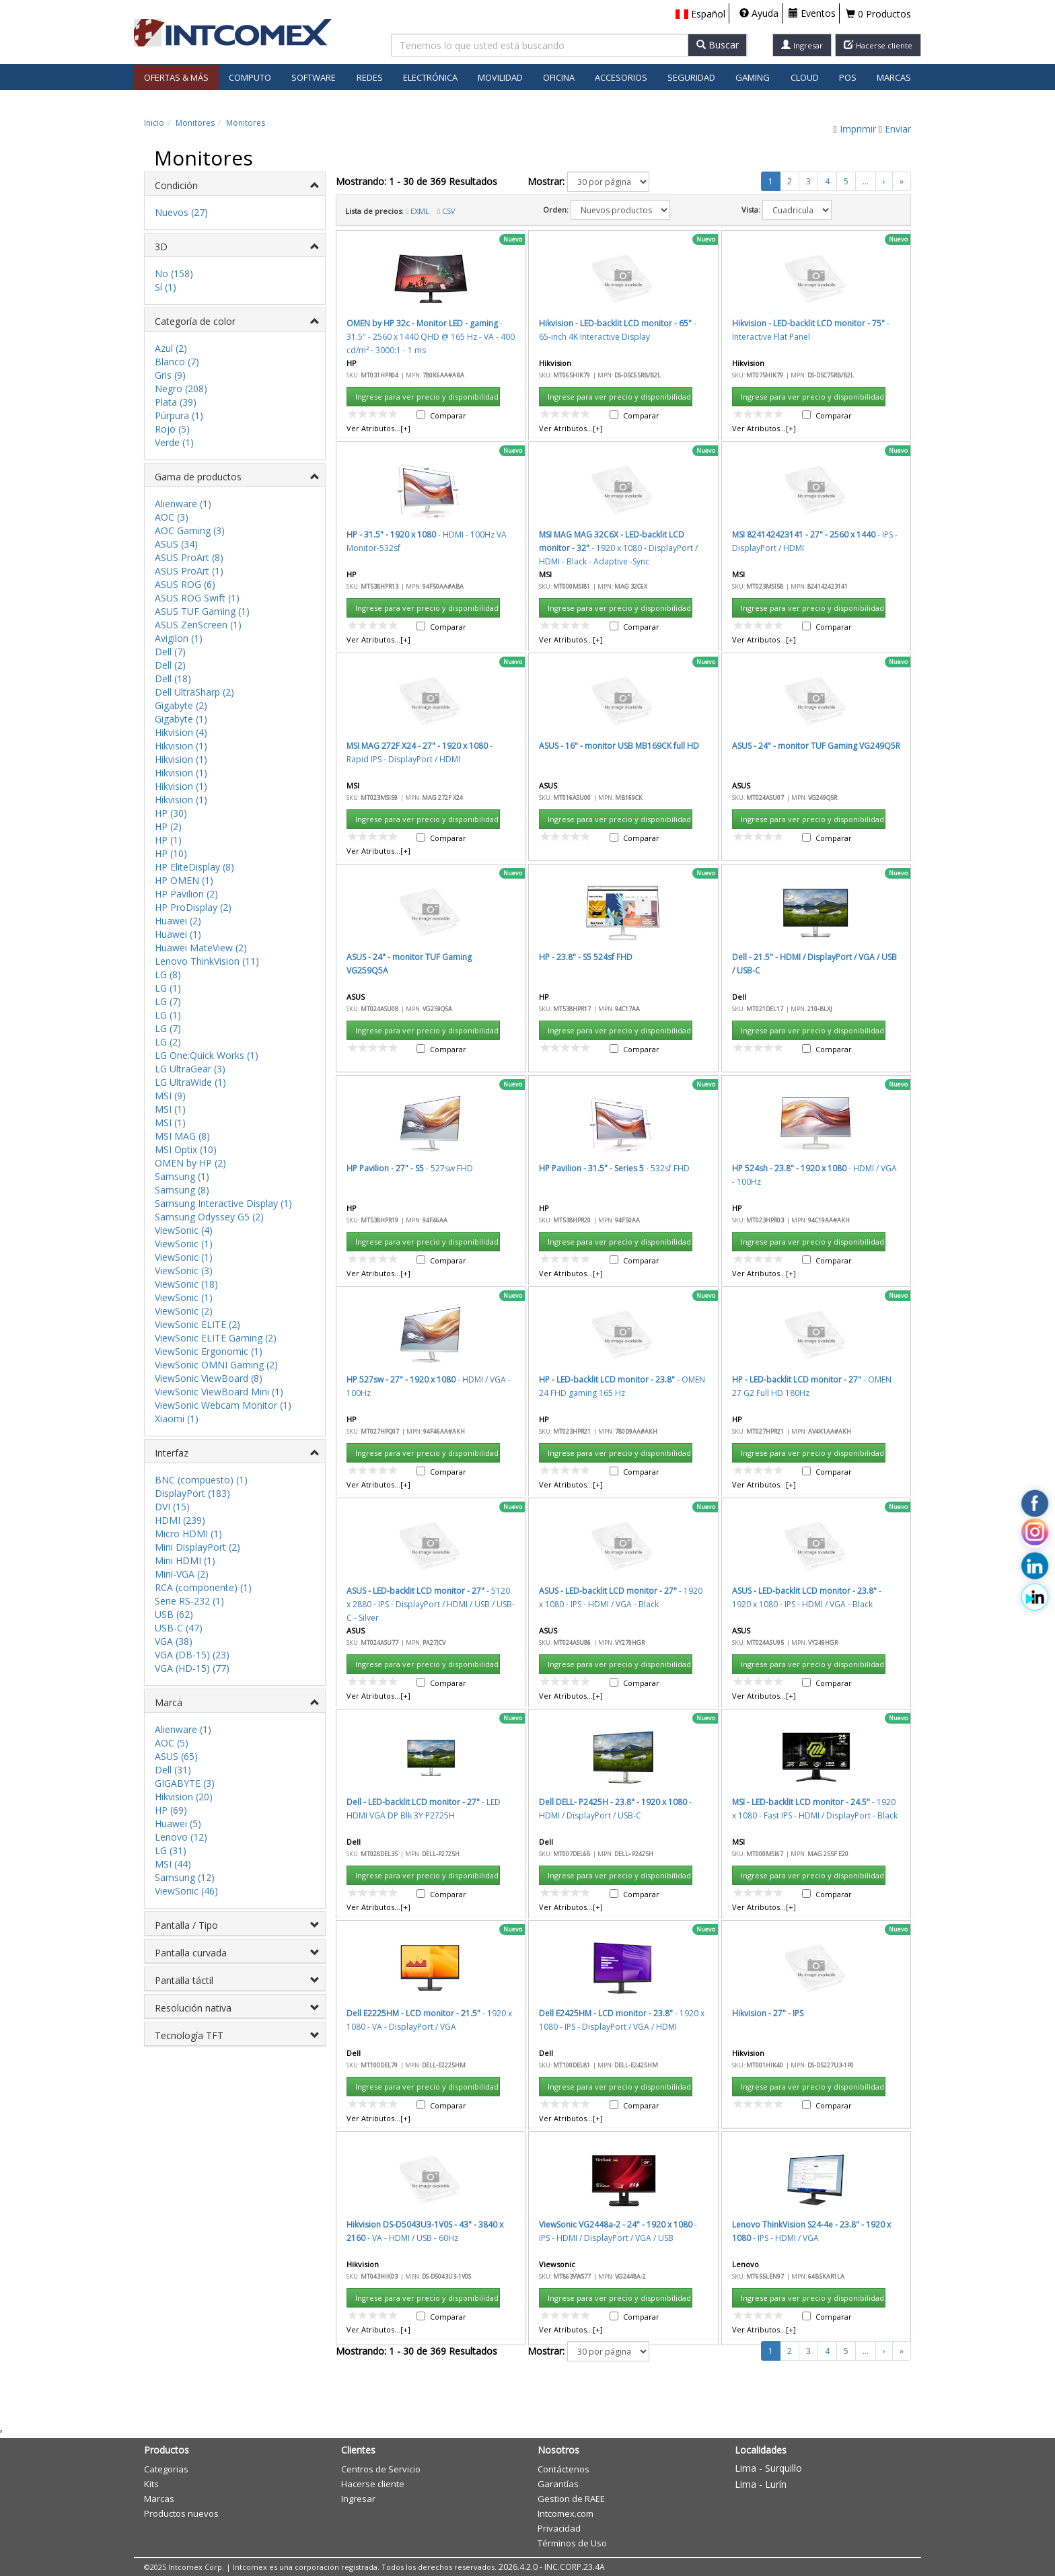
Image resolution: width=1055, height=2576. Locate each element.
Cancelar (670, 787)
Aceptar (606, 787)
